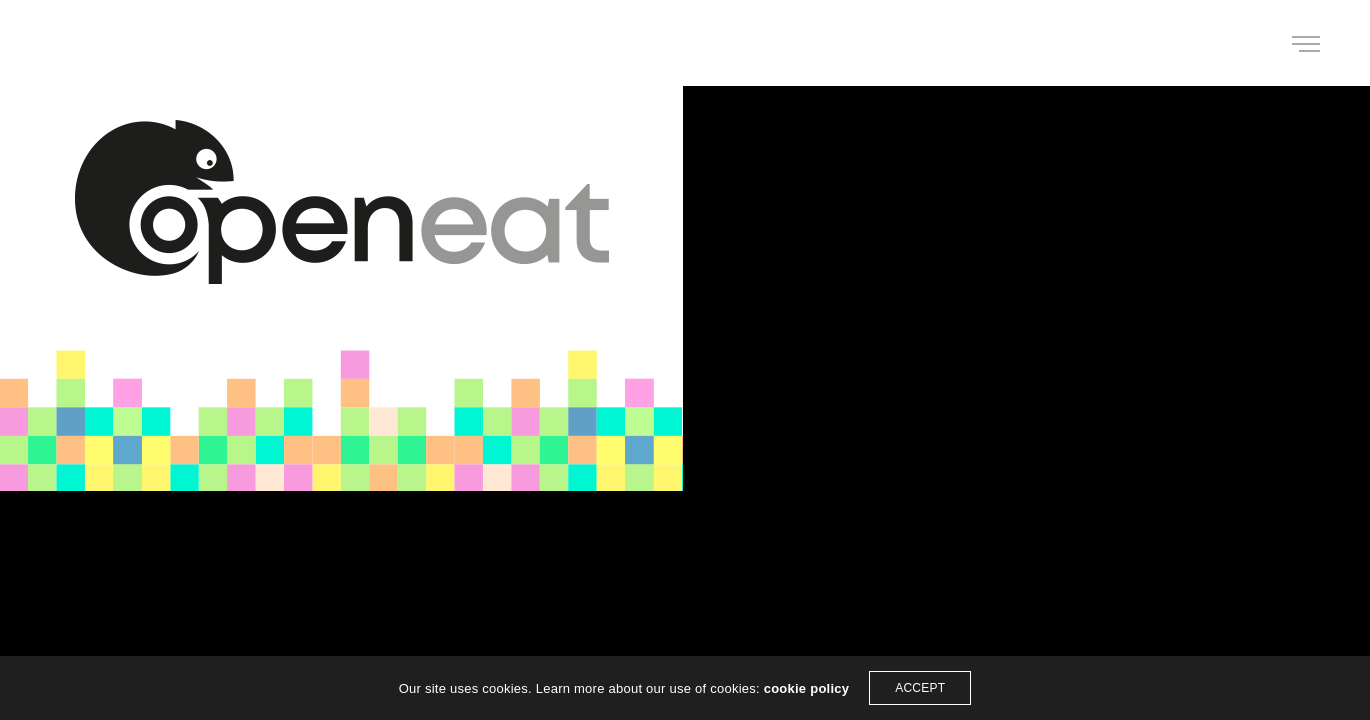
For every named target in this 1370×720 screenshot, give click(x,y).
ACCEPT (920, 688)
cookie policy (807, 688)
